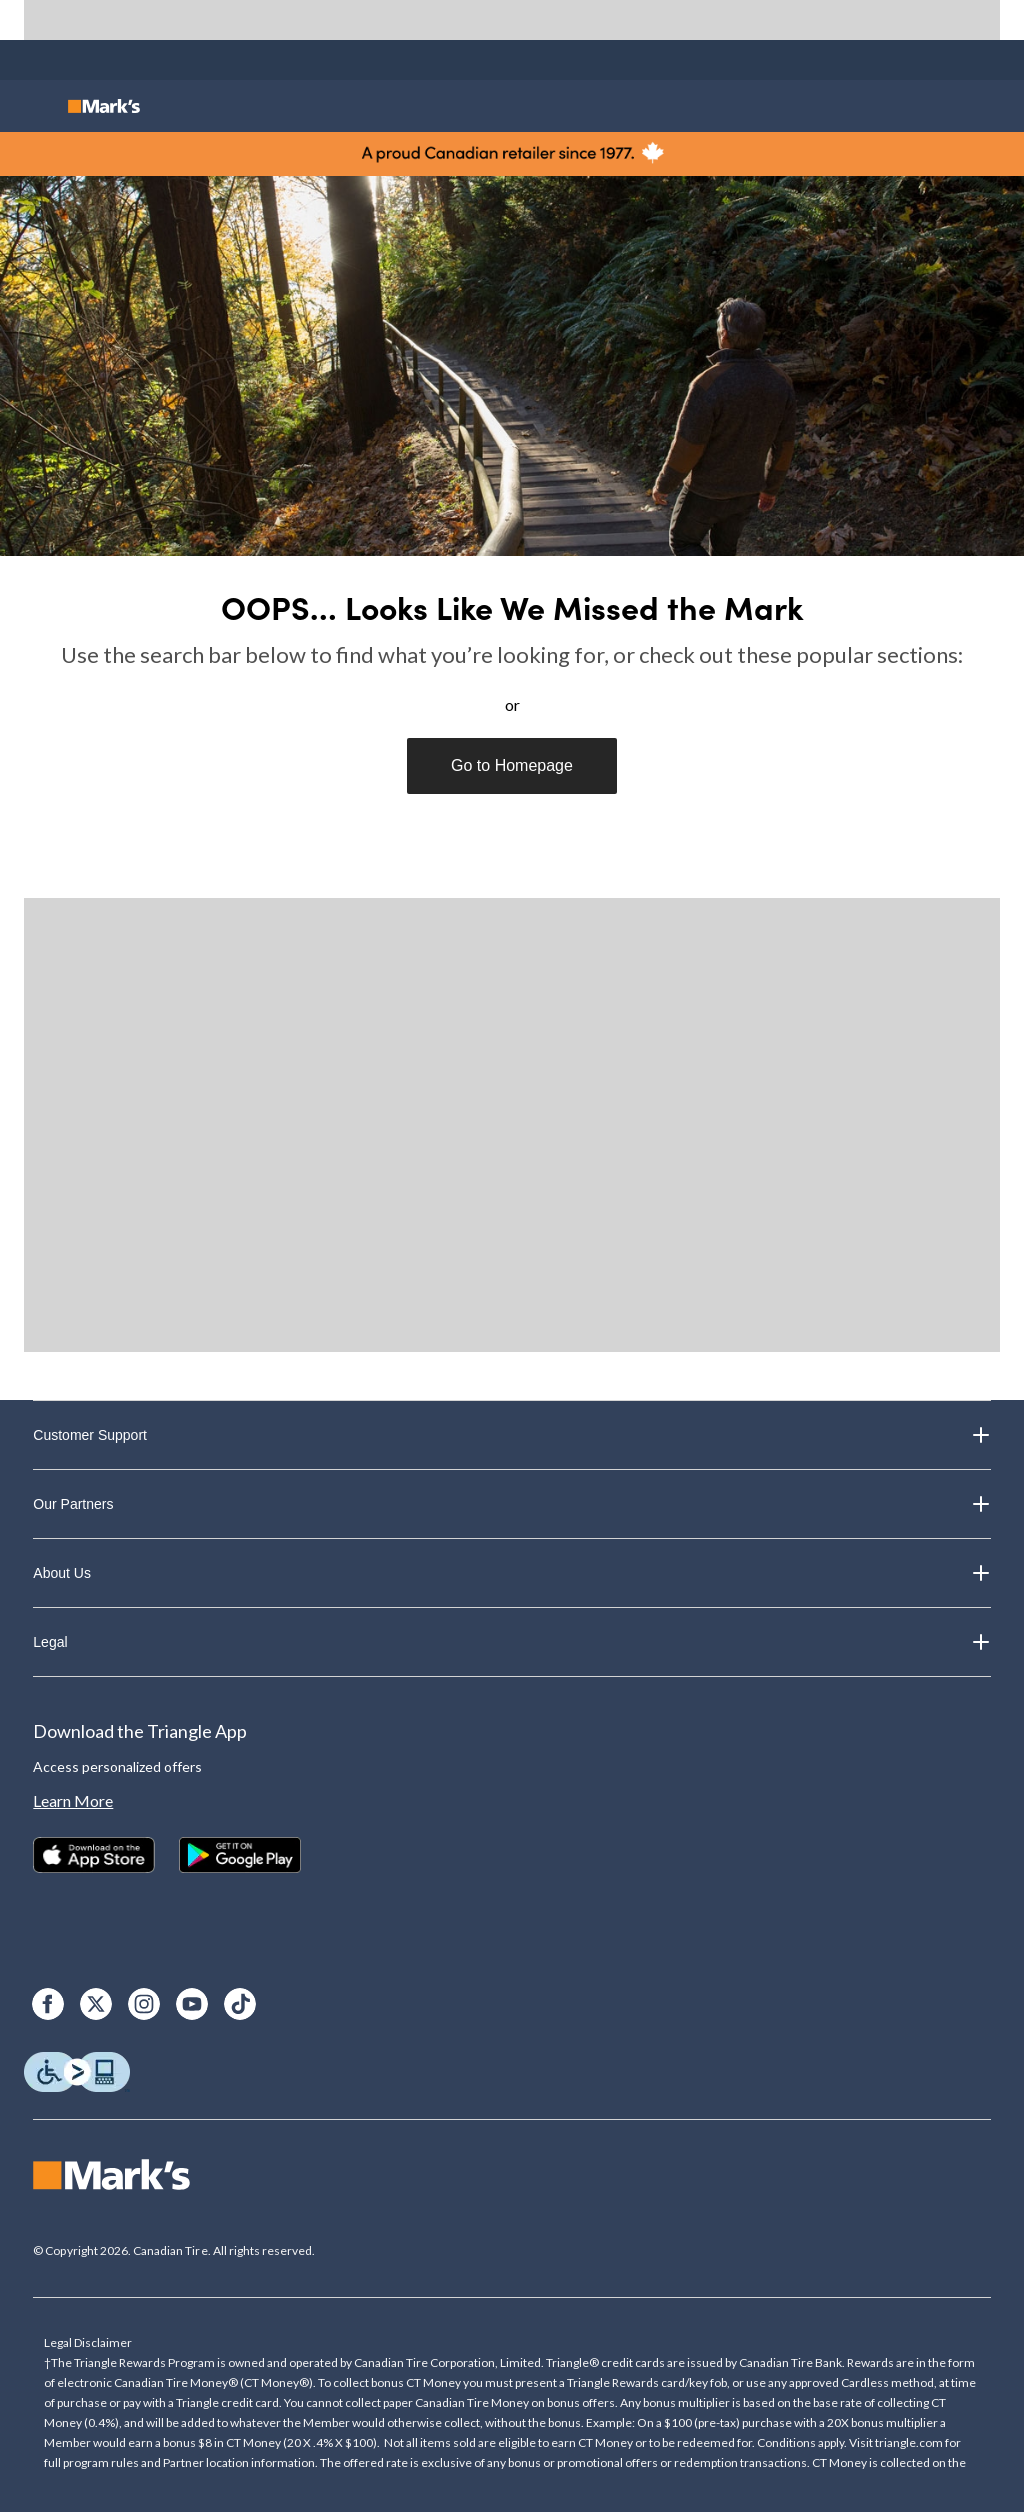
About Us (511, 1573)
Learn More (73, 1800)
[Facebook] (48, 2004)
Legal (511, 1642)
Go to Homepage (512, 765)
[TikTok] (240, 2004)
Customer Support (511, 1435)
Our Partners (511, 1504)
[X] (96, 2004)
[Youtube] (192, 2004)
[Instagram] (144, 2004)
